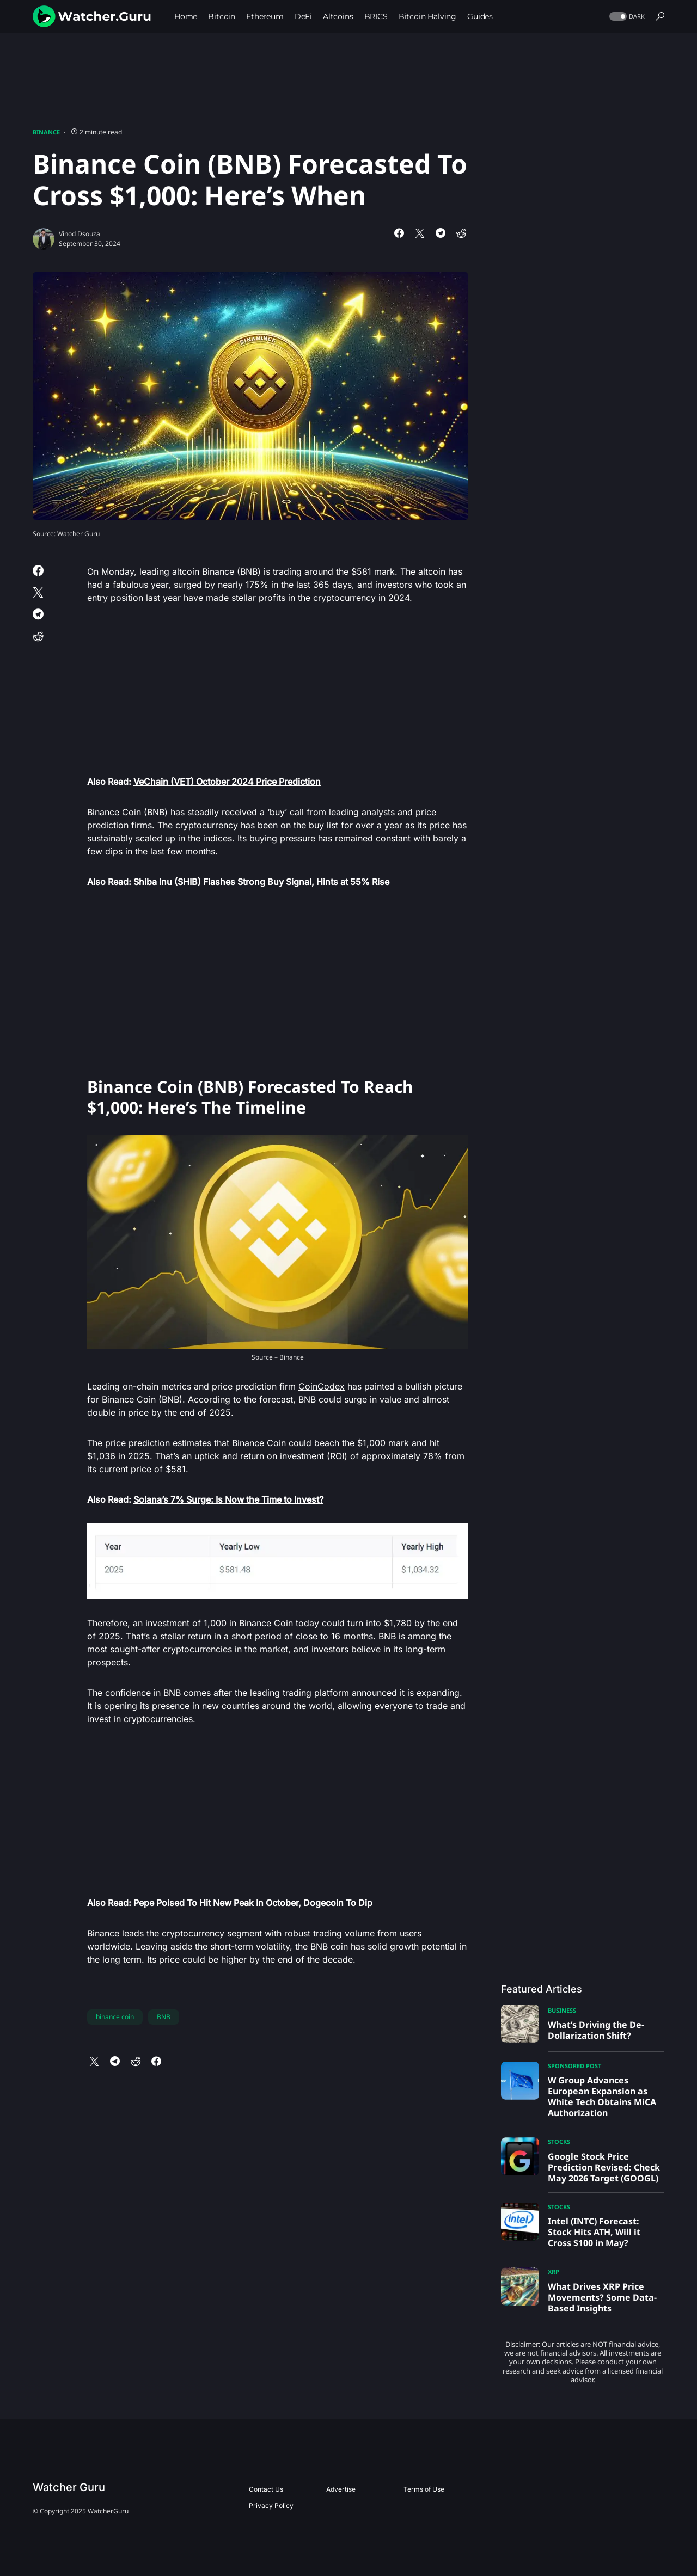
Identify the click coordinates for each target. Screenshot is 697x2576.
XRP (553, 2271)
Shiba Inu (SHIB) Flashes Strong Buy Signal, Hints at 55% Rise (261, 881)
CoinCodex (321, 1386)
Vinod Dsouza (79, 233)
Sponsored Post (574, 2066)
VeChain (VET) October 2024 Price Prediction (227, 781)
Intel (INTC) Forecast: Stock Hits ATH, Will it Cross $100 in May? (594, 2232)
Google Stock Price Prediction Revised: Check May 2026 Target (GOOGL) (604, 2167)
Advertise (341, 2489)
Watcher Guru (69, 2487)
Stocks (559, 2141)
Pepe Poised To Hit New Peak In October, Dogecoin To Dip (252, 1902)
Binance (46, 132)
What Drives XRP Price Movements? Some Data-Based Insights (602, 2297)
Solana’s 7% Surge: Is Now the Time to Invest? (228, 1499)
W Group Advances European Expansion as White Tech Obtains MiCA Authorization (602, 2096)
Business (562, 2010)
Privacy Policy (271, 2505)
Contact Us (266, 2489)
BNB (163, 2016)
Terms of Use (423, 2489)
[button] (626, 16)
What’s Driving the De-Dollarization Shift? (596, 2030)
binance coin (115, 2016)
